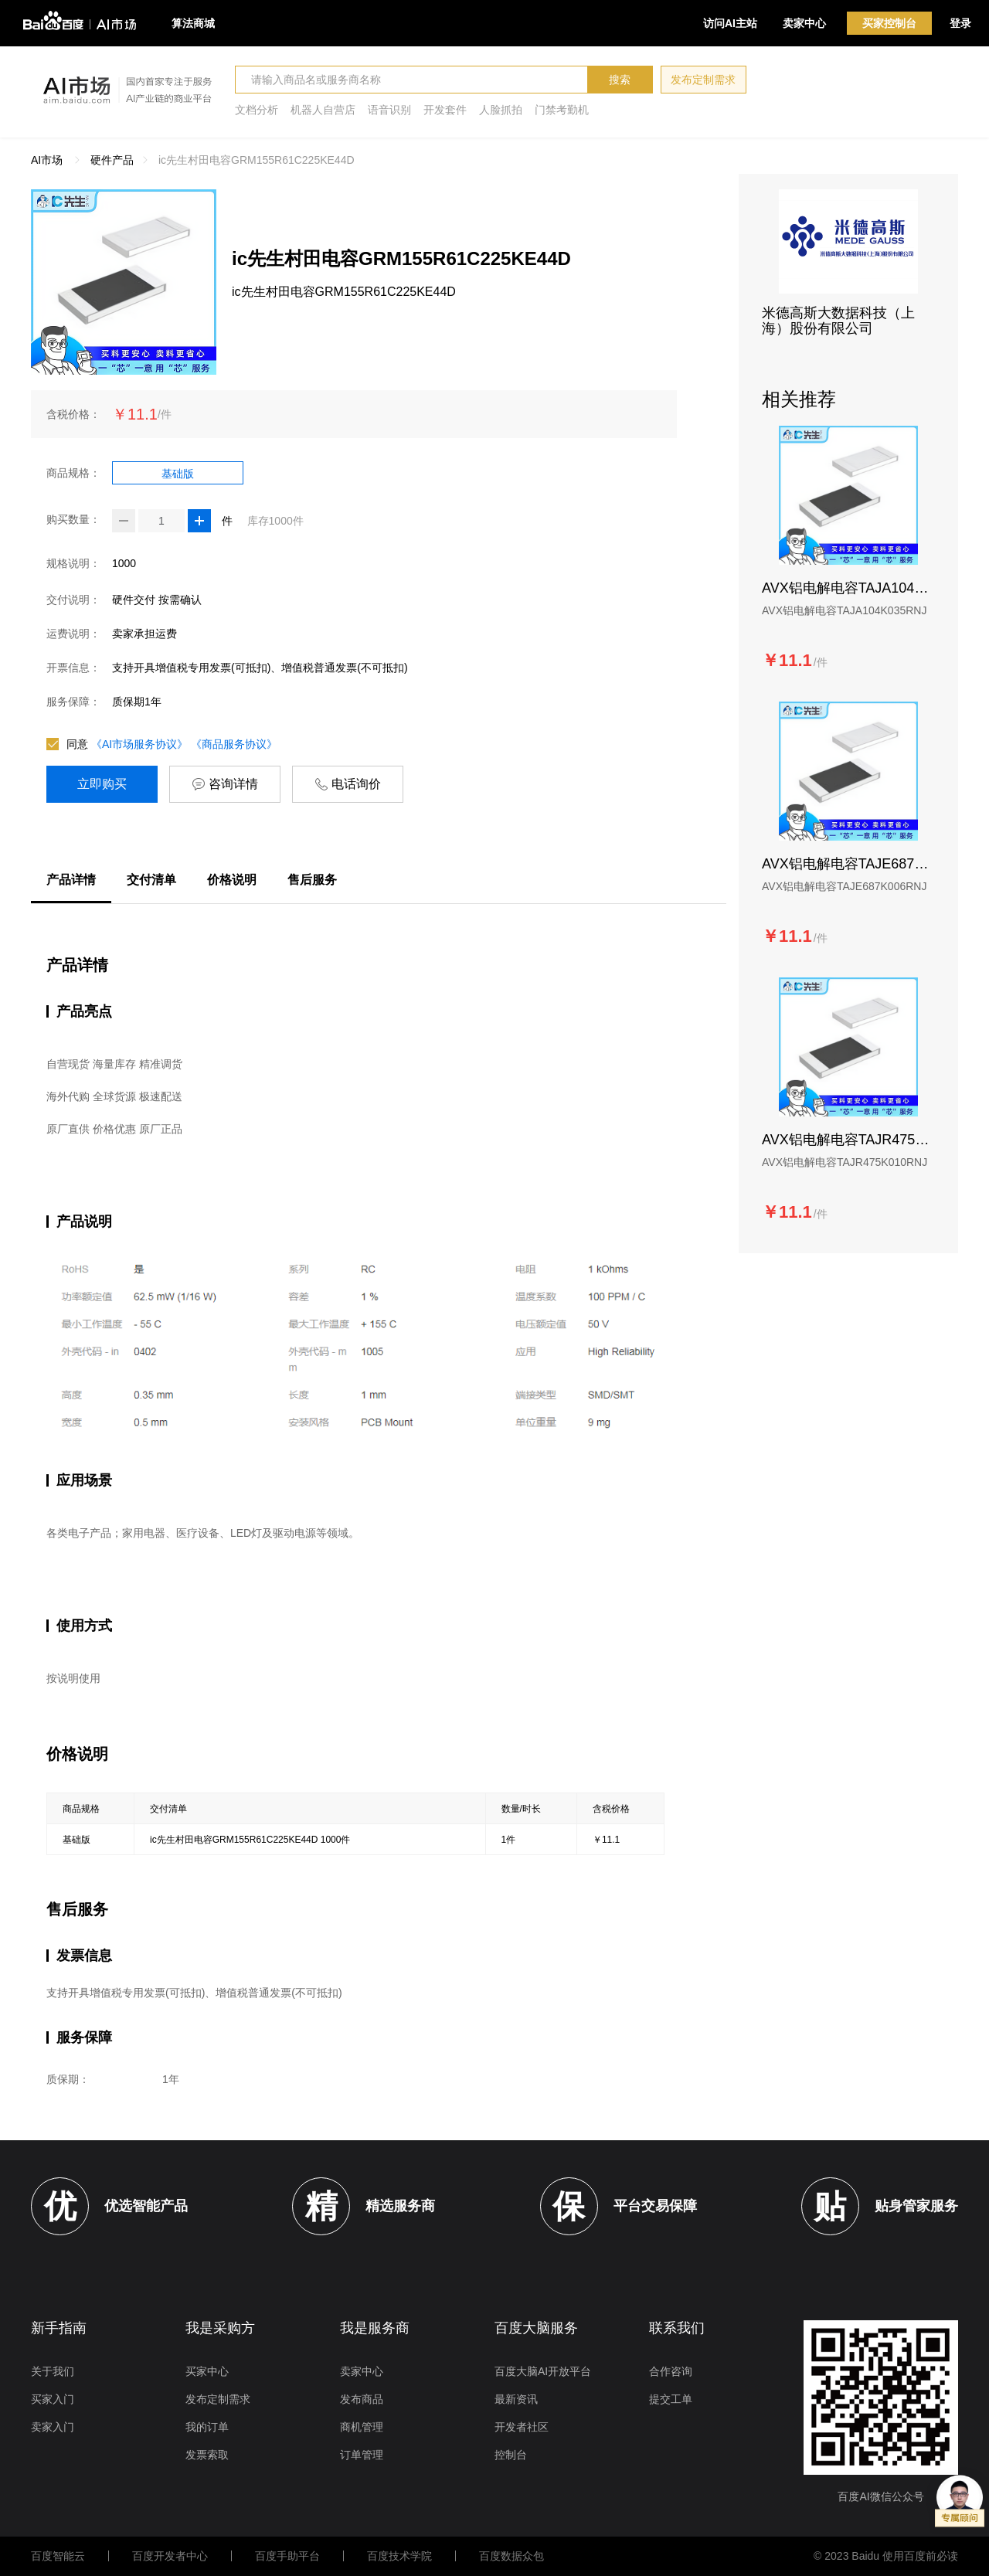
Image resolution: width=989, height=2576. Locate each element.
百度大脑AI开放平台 (542, 2371)
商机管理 (361, 2427)
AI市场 (47, 160)
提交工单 (670, 2399)
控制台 (510, 2455)
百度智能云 (58, 2556)
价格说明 (232, 879)
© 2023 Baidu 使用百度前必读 (886, 2556)
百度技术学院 (399, 2556)
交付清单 (151, 879)
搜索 (619, 79)
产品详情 (71, 879)
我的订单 (207, 2427)
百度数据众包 (511, 2556)
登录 (960, 23)
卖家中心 (804, 23)
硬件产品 (112, 160)
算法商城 (193, 23)
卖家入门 (52, 2427)
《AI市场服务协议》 (139, 744)
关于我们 (52, 2371)
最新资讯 (516, 2399)
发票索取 (207, 2455)
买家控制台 (889, 23)
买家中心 (207, 2371)
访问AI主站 (730, 23)
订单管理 (361, 2455)
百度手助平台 (287, 2556)
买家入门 (52, 2399)
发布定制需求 (703, 79)
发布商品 (361, 2399)
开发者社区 (521, 2427)
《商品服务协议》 (234, 744)
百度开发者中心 (170, 2556)
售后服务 (312, 879)
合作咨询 (670, 2371)
